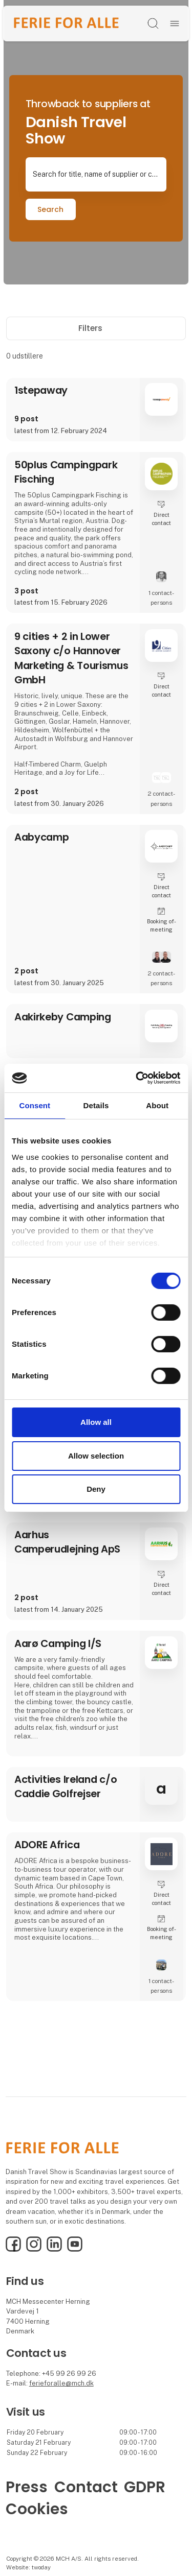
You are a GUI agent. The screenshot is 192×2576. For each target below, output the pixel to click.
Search (50, 209)
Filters (96, 328)
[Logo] (66, 23)
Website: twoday (28, 2567)
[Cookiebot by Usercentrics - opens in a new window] (136, 1078)
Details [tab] (96, 1105)
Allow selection (96, 1455)
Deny (96, 1489)
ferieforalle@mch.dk (61, 2383)
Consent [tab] (34, 1105)
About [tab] (157, 1105)
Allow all (96, 1422)
